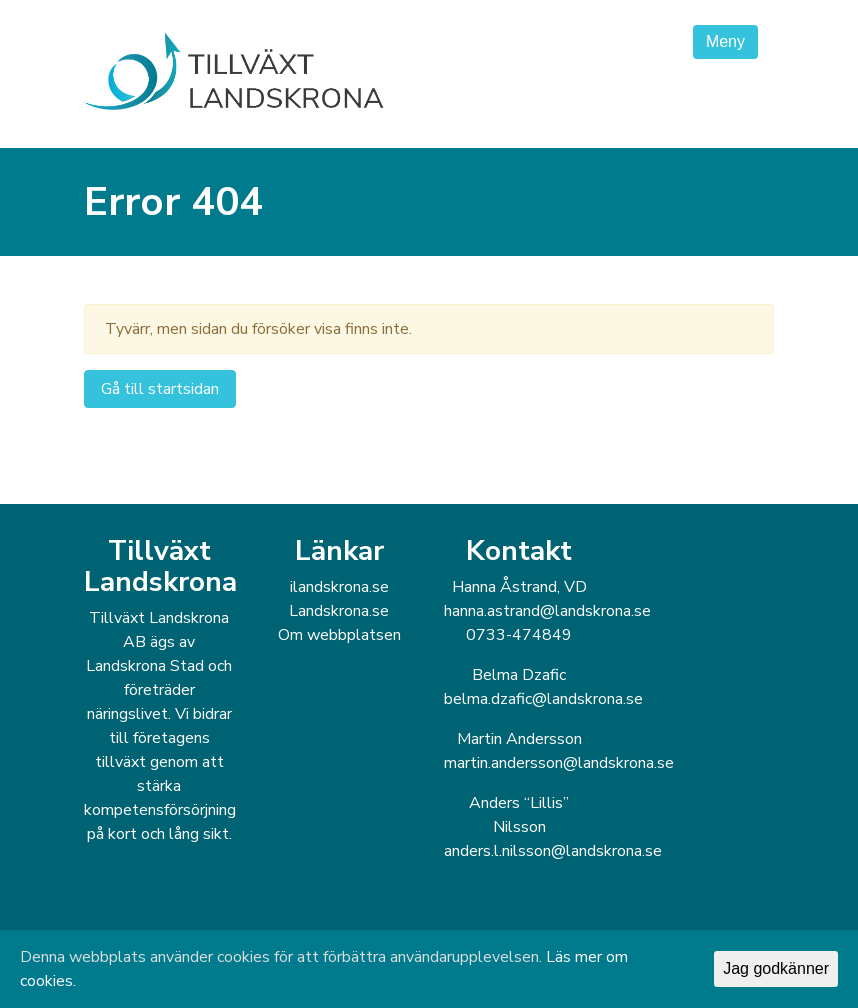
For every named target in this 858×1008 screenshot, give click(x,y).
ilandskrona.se (339, 587)
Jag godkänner (776, 968)
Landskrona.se (339, 611)
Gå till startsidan (160, 389)
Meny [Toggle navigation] (725, 41)
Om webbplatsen (339, 635)
